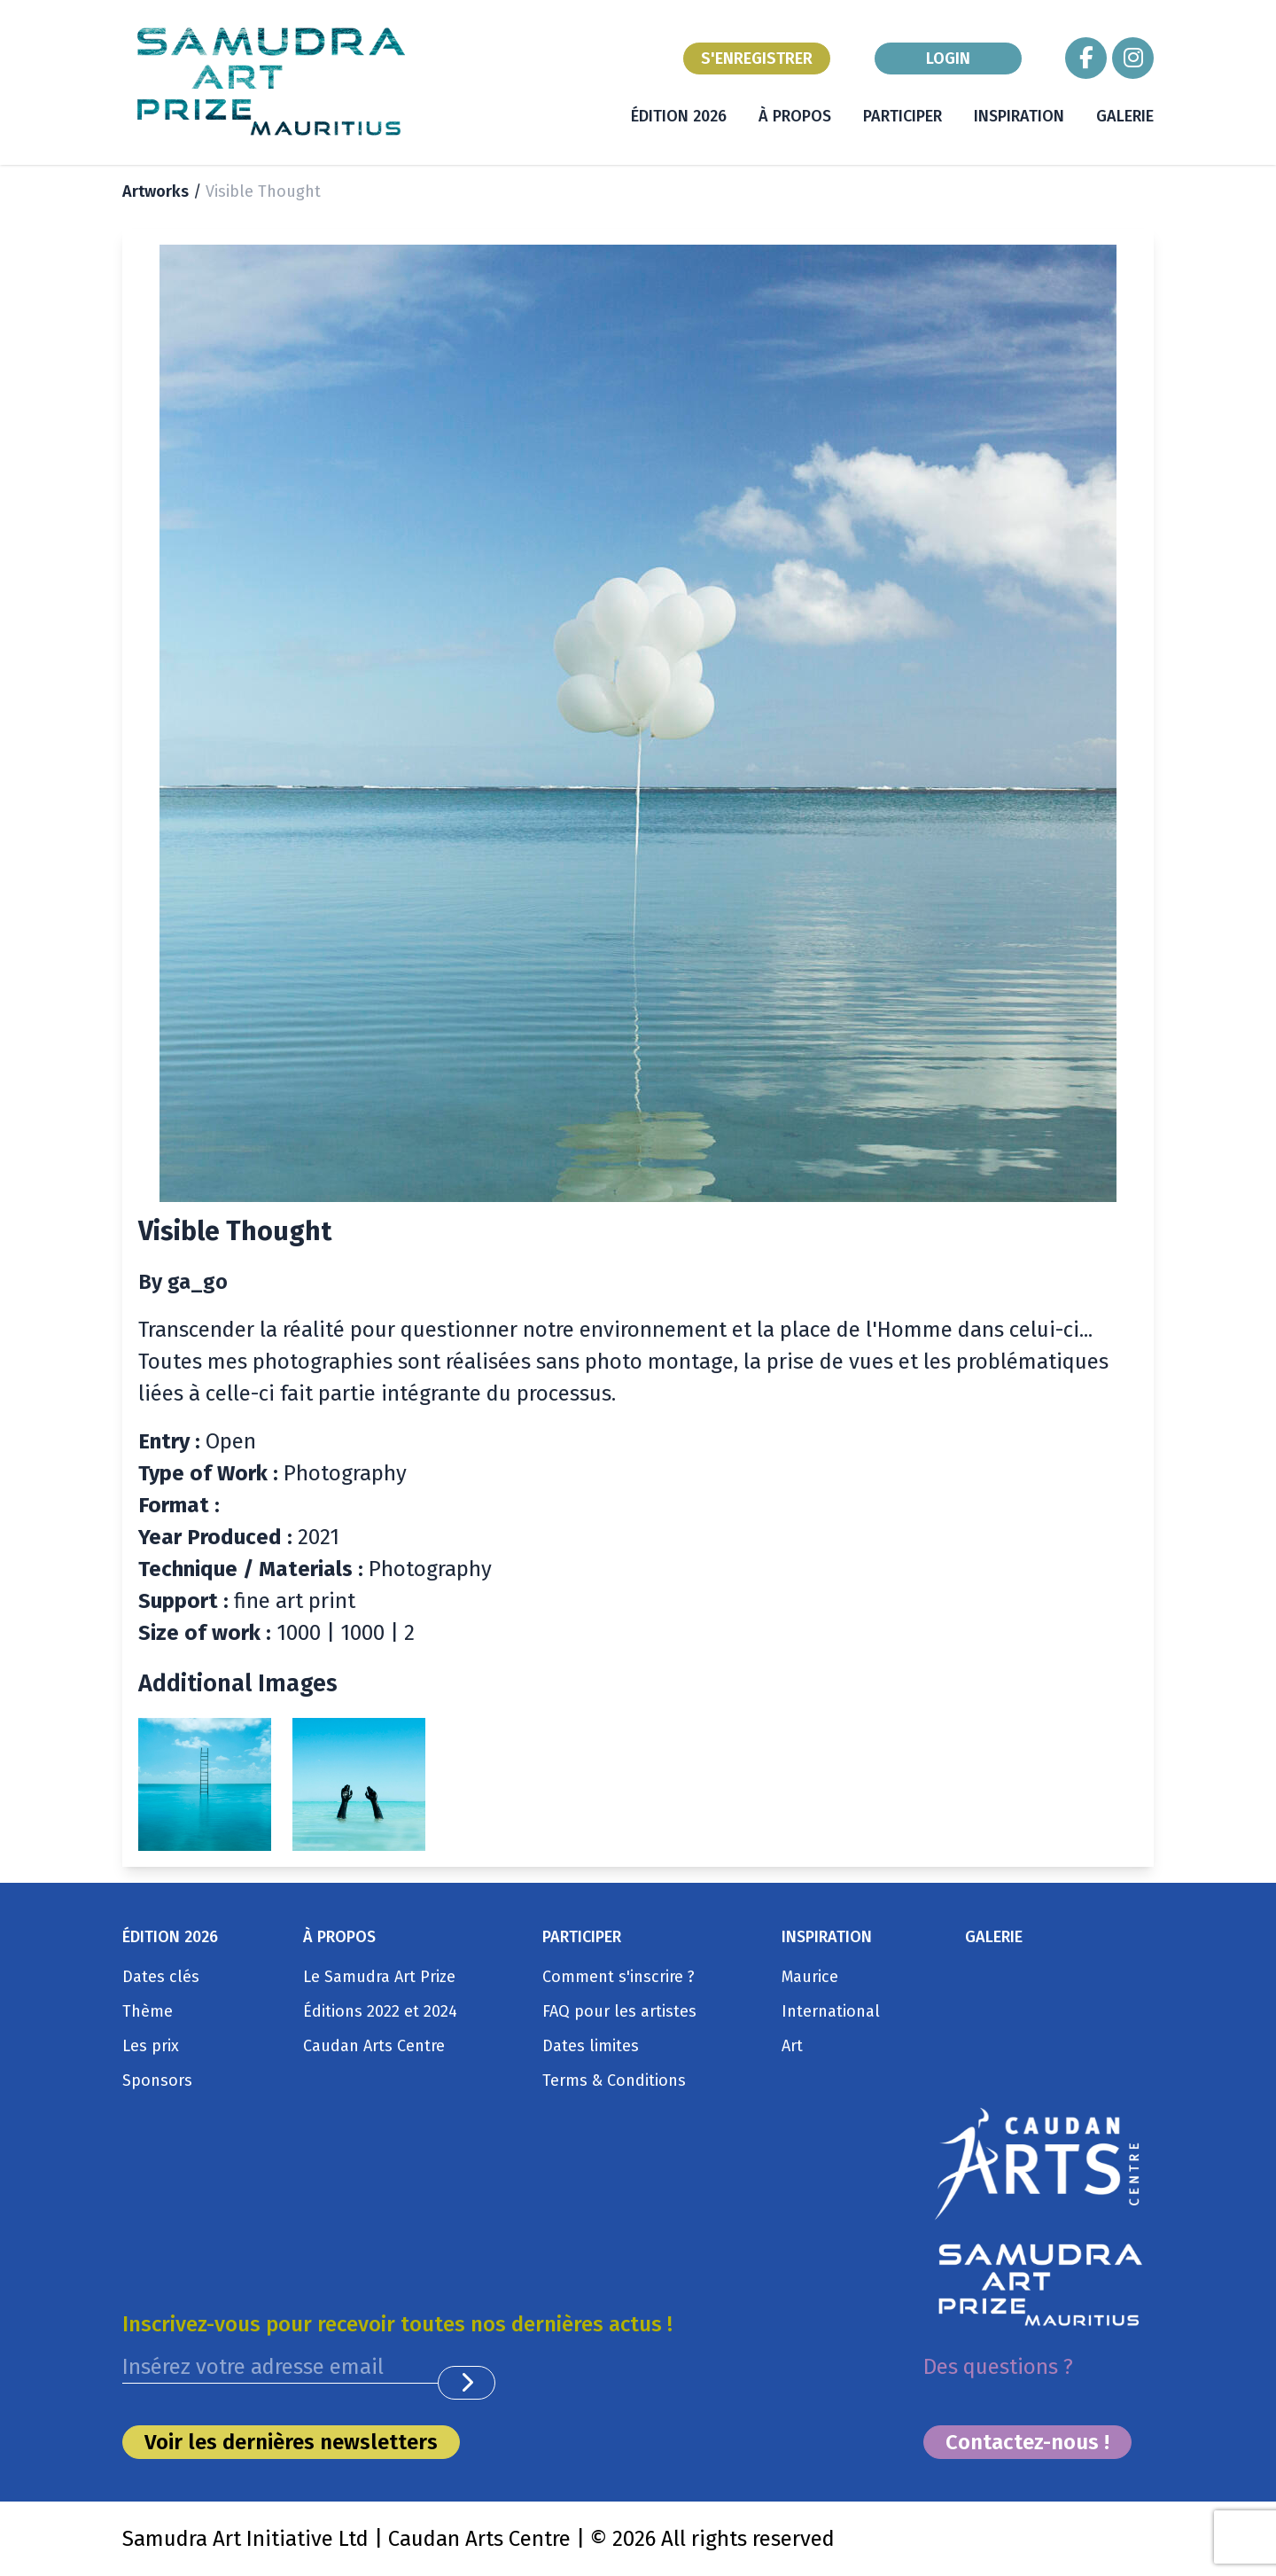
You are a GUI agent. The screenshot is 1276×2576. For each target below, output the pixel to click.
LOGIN (948, 58)
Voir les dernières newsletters (291, 2442)
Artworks (155, 191)
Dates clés (160, 1977)
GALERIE (1125, 116)
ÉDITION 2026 (679, 116)
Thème (147, 2011)
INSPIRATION (1019, 116)
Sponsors (157, 2080)
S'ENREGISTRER (757, 58)
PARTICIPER (902, 116)
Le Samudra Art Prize (379, 1977)
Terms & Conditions (614, 2080)
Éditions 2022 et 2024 (380, 2011)
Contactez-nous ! (1027, 2442)
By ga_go (183, 1281)
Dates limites (590, 2046)
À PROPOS (795, 116)
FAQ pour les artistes (619, 2011)
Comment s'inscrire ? (618, 1977)
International (831, 2011)
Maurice (810, 1977)
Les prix (150, 2046)
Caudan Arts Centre (374, 2046)
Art (792, 2046)
